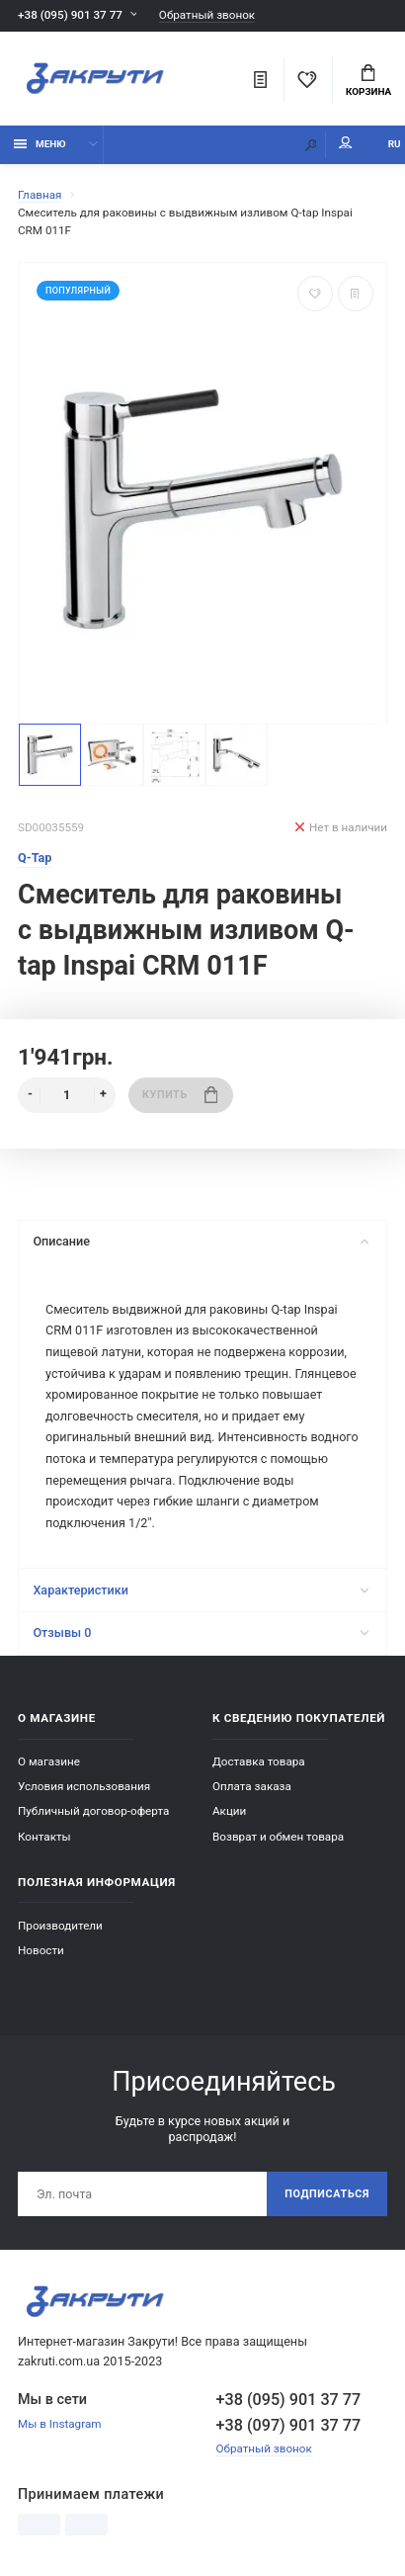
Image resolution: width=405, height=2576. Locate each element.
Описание (200, 1241)
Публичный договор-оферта (93, 1811)
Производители (60, 1925)
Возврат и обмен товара (278, 1837)
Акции (229, 1811)
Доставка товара (258, 1761)
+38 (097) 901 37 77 (289, 2425)
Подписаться (326, 2194)
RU (394, 143)
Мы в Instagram (60, 2424)
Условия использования (84, 1786)
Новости (41, 1950)
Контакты (44, 1837)
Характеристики (200, 1590)
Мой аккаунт (346, 142)
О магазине (49, 1761)
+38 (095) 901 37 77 (70, 15)
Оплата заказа (251, 1786)
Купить (179, 1094)
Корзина (368, 81)
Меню (40, 143)
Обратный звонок (207, 15)
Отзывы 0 (200, 1632)
